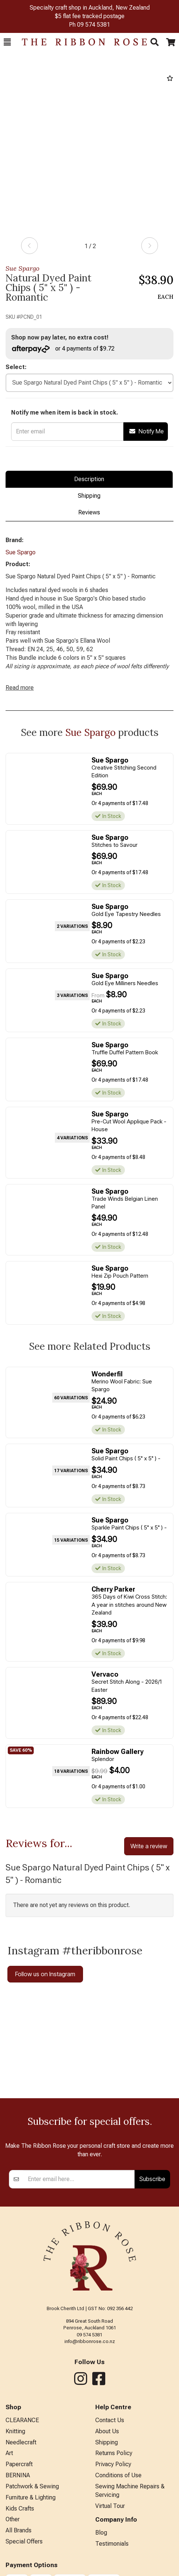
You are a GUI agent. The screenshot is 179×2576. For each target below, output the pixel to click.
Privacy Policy (113, 2464)
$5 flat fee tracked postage (90, 16)
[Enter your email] (79, 2179)
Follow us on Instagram (45, 1974)
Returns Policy (113, 2453)
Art (9, 2453)
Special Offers (24, 2541)
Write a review (148, 1846)
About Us (107, 2431)
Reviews (89, 512)
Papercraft (19, 2464)
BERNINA (18, 2475)
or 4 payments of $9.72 (63, 349)
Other (13, 2519)
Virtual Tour (110, 2505)
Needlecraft (21, 2442)
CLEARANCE (22, 2420)
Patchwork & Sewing (32, 2486)
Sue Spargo (22, 268)
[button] (7, 42)
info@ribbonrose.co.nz (89, 2341)
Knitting (15, 2431)
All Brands (19, 2530)
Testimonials (112, 2543)
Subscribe (152, 2179)
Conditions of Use (118, 2475)
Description (89, 479)
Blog (101, 2532)
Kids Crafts (20, 2508)
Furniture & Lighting (31, 2497)
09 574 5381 (93, 24)
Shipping (89, 495)
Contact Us (109, 2420)
